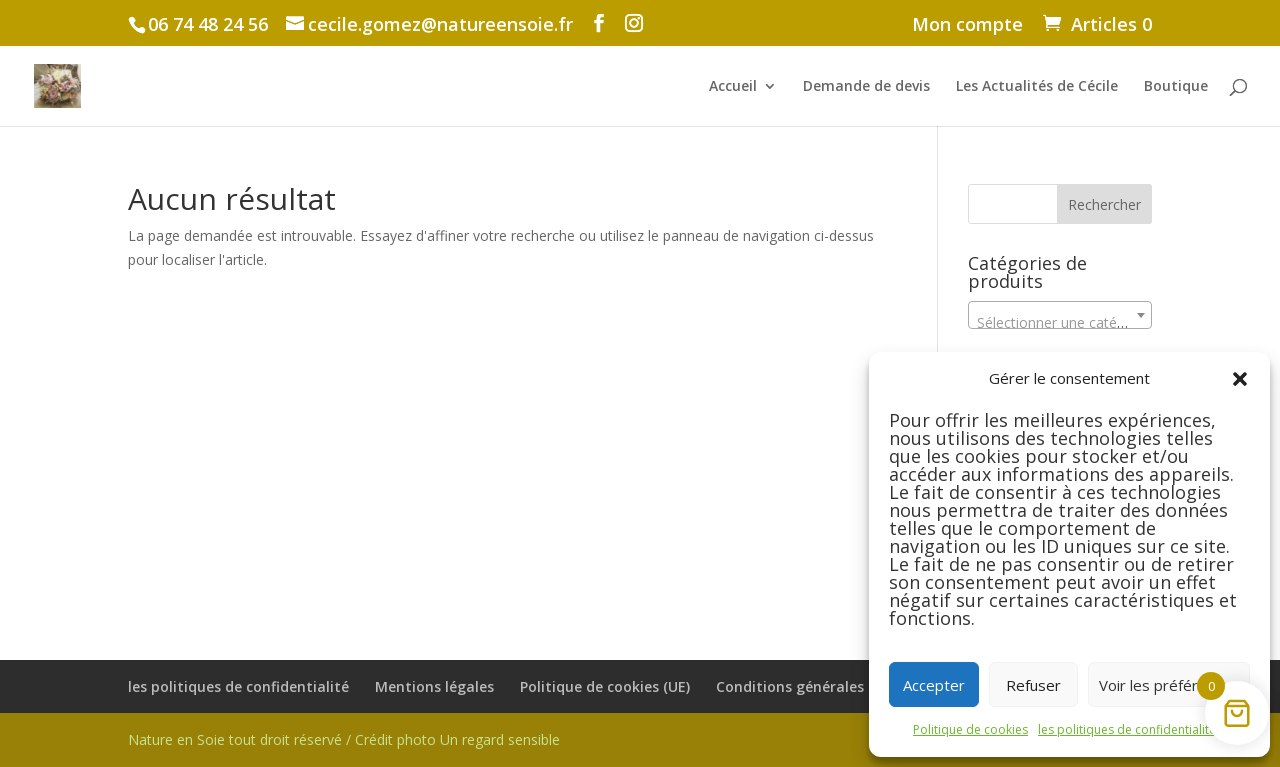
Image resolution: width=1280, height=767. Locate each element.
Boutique (1176, 87)
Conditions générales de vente (822, 686)
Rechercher (1104, 204)
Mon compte (967, 25)
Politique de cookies (970, 729)
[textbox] (1060, 323)
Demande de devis (866, 87)
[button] (1240, 379)
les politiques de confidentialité (1127, 729)
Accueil (733, 87)
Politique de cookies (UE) (605, 686)
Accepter (934, 685)
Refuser (1033, 685)
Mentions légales (434, 686)
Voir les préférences (1169, 685)
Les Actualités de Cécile (1037, 87)
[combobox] (1060, 315)
